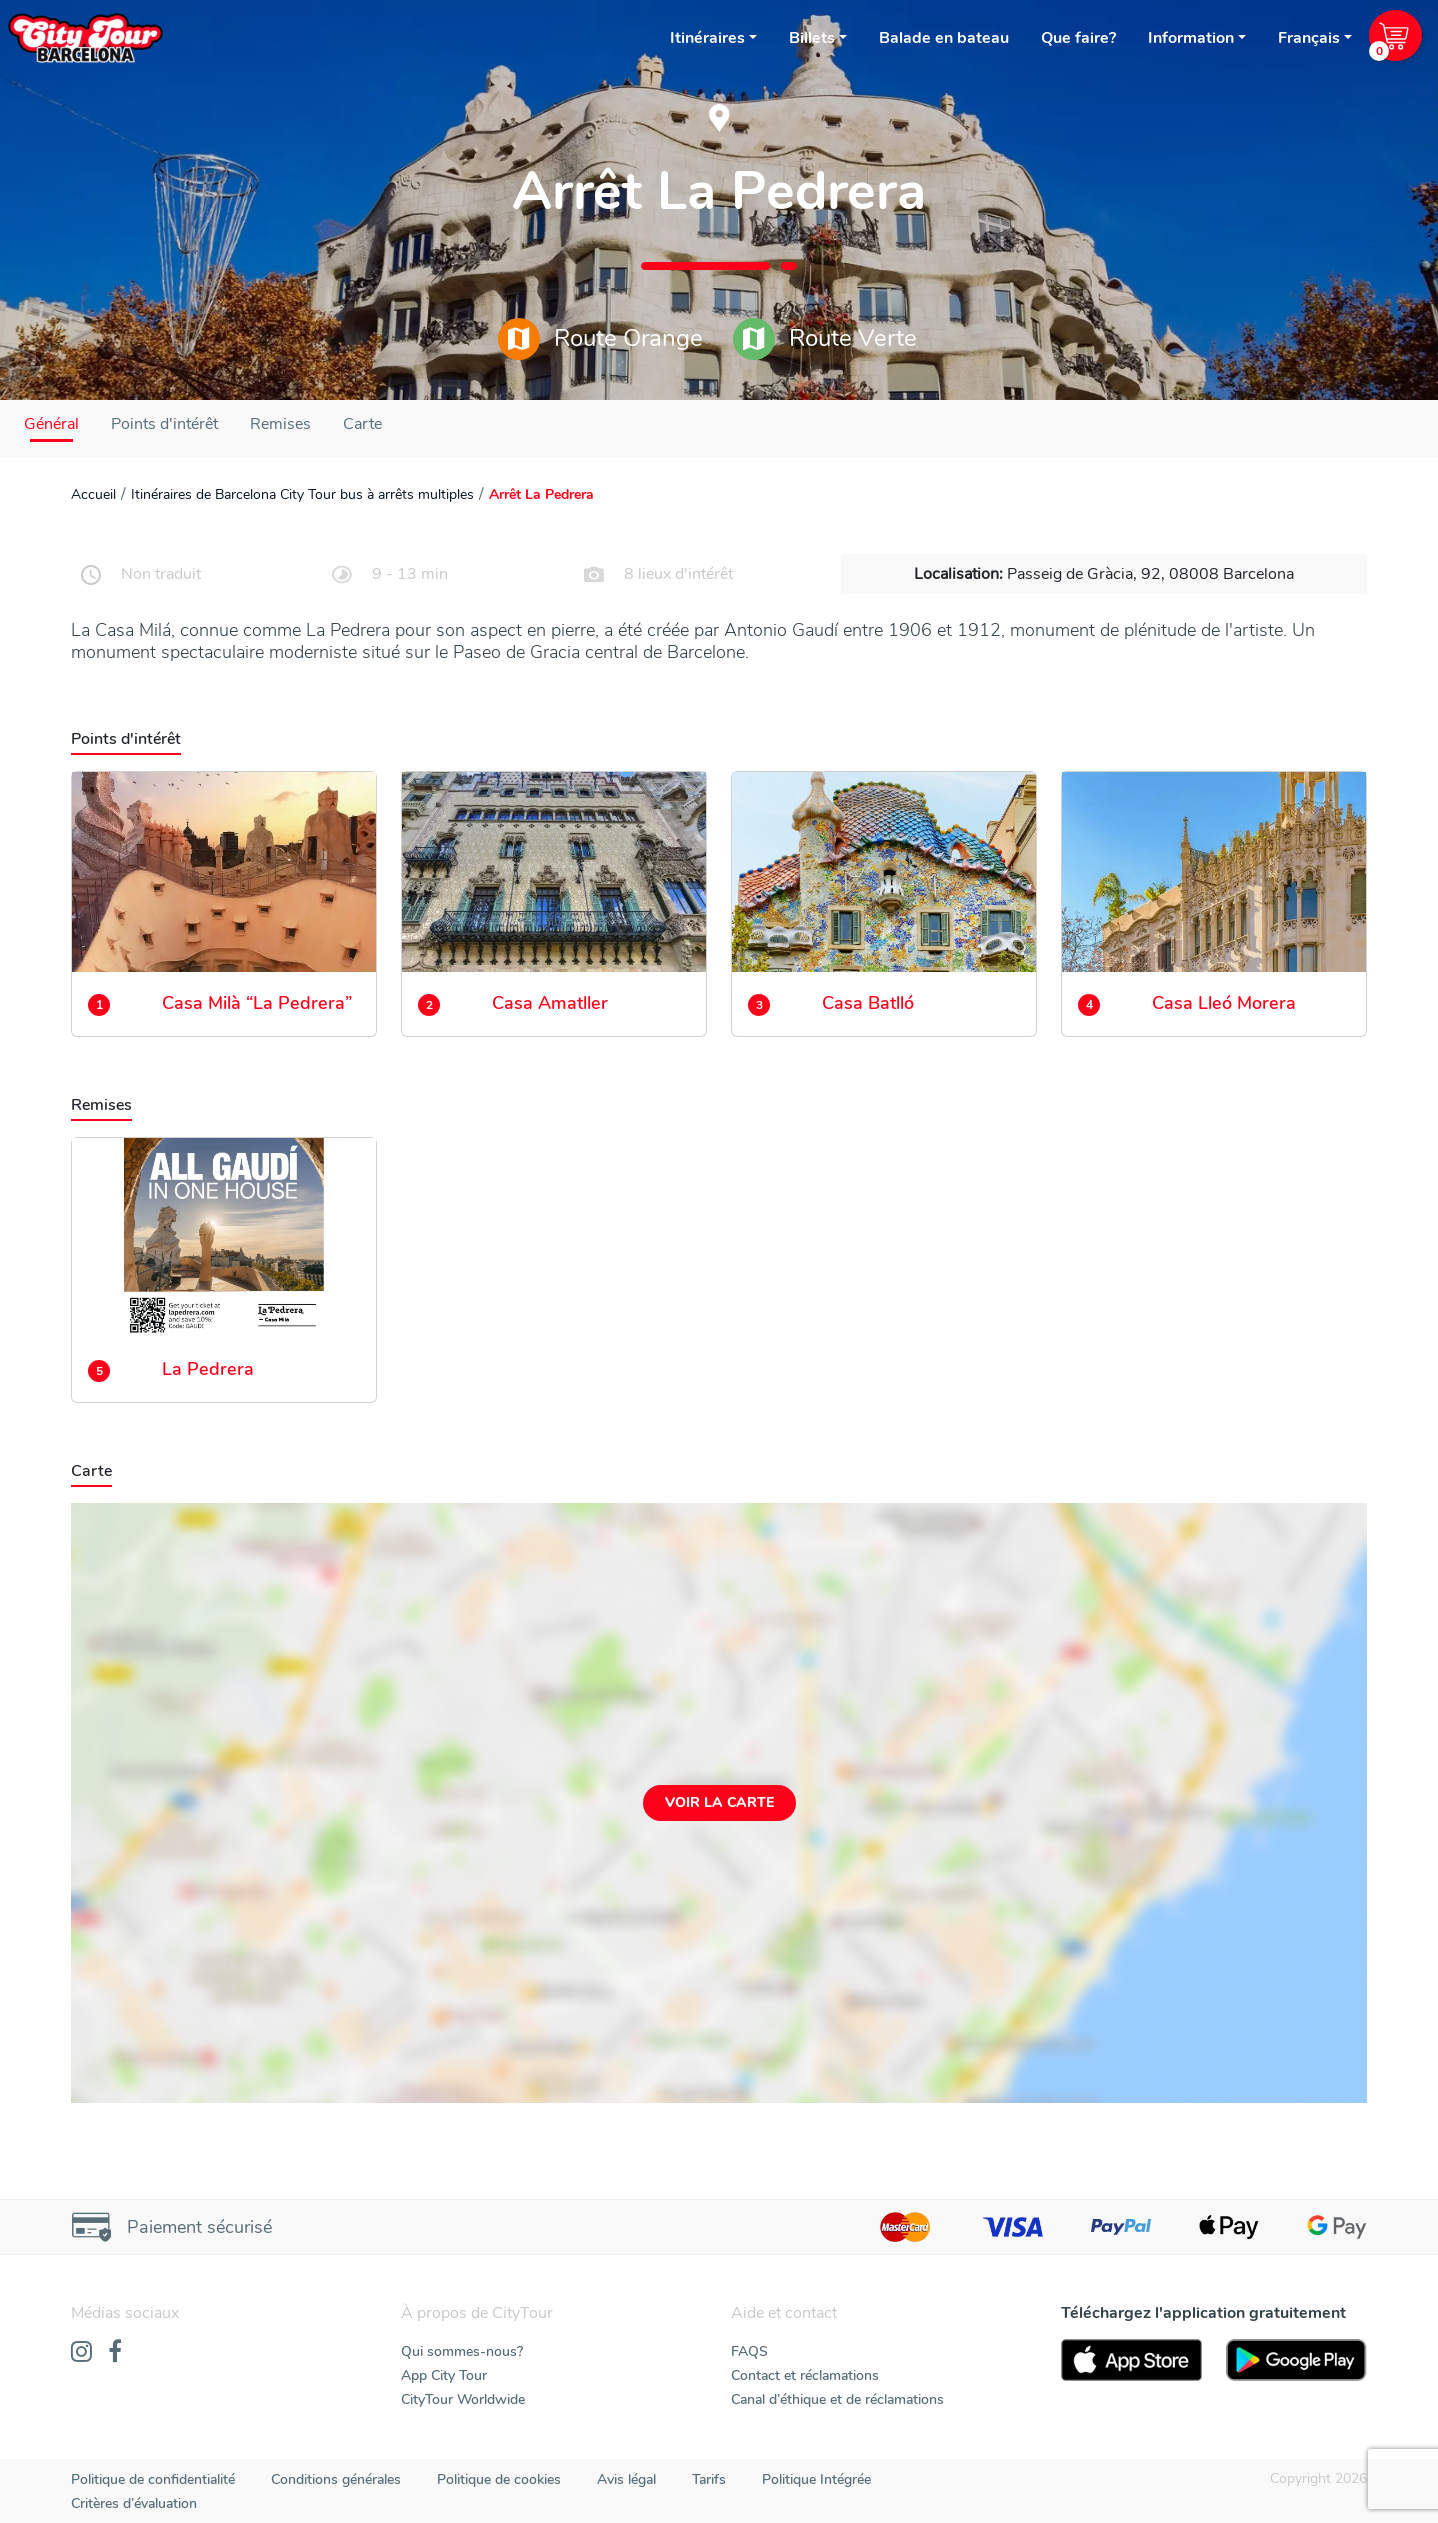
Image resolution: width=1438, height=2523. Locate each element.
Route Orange (600, 339)
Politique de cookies (499, 2479)
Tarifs (709, 2479)
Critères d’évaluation (134, 2503)
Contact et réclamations (805, 2375)
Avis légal (626, 2479)
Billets (812, 38)
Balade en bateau (944, 38)
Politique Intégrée (816, 2479)
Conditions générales (336, 2479)
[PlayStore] (1296, 2360)
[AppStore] (1131, 2360)
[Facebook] (115, 2353)
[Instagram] (81, 2353)
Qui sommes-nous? (462, 2351)
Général (51, 424)
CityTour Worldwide (463, 2399)
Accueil (93, 494)
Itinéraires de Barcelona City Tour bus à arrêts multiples (302, 494)
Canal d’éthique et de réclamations (837, 2399)
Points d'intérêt (164, 424)
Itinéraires (707, 38)
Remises (280, 424)
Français (1309, 38)
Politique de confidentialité (153, 2479)
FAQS (749, 2351)
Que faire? (1078, 38)
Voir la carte (719, 1802)
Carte (362, 424)
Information (1191, 38)
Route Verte (825, 339)
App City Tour (444, 2375)
